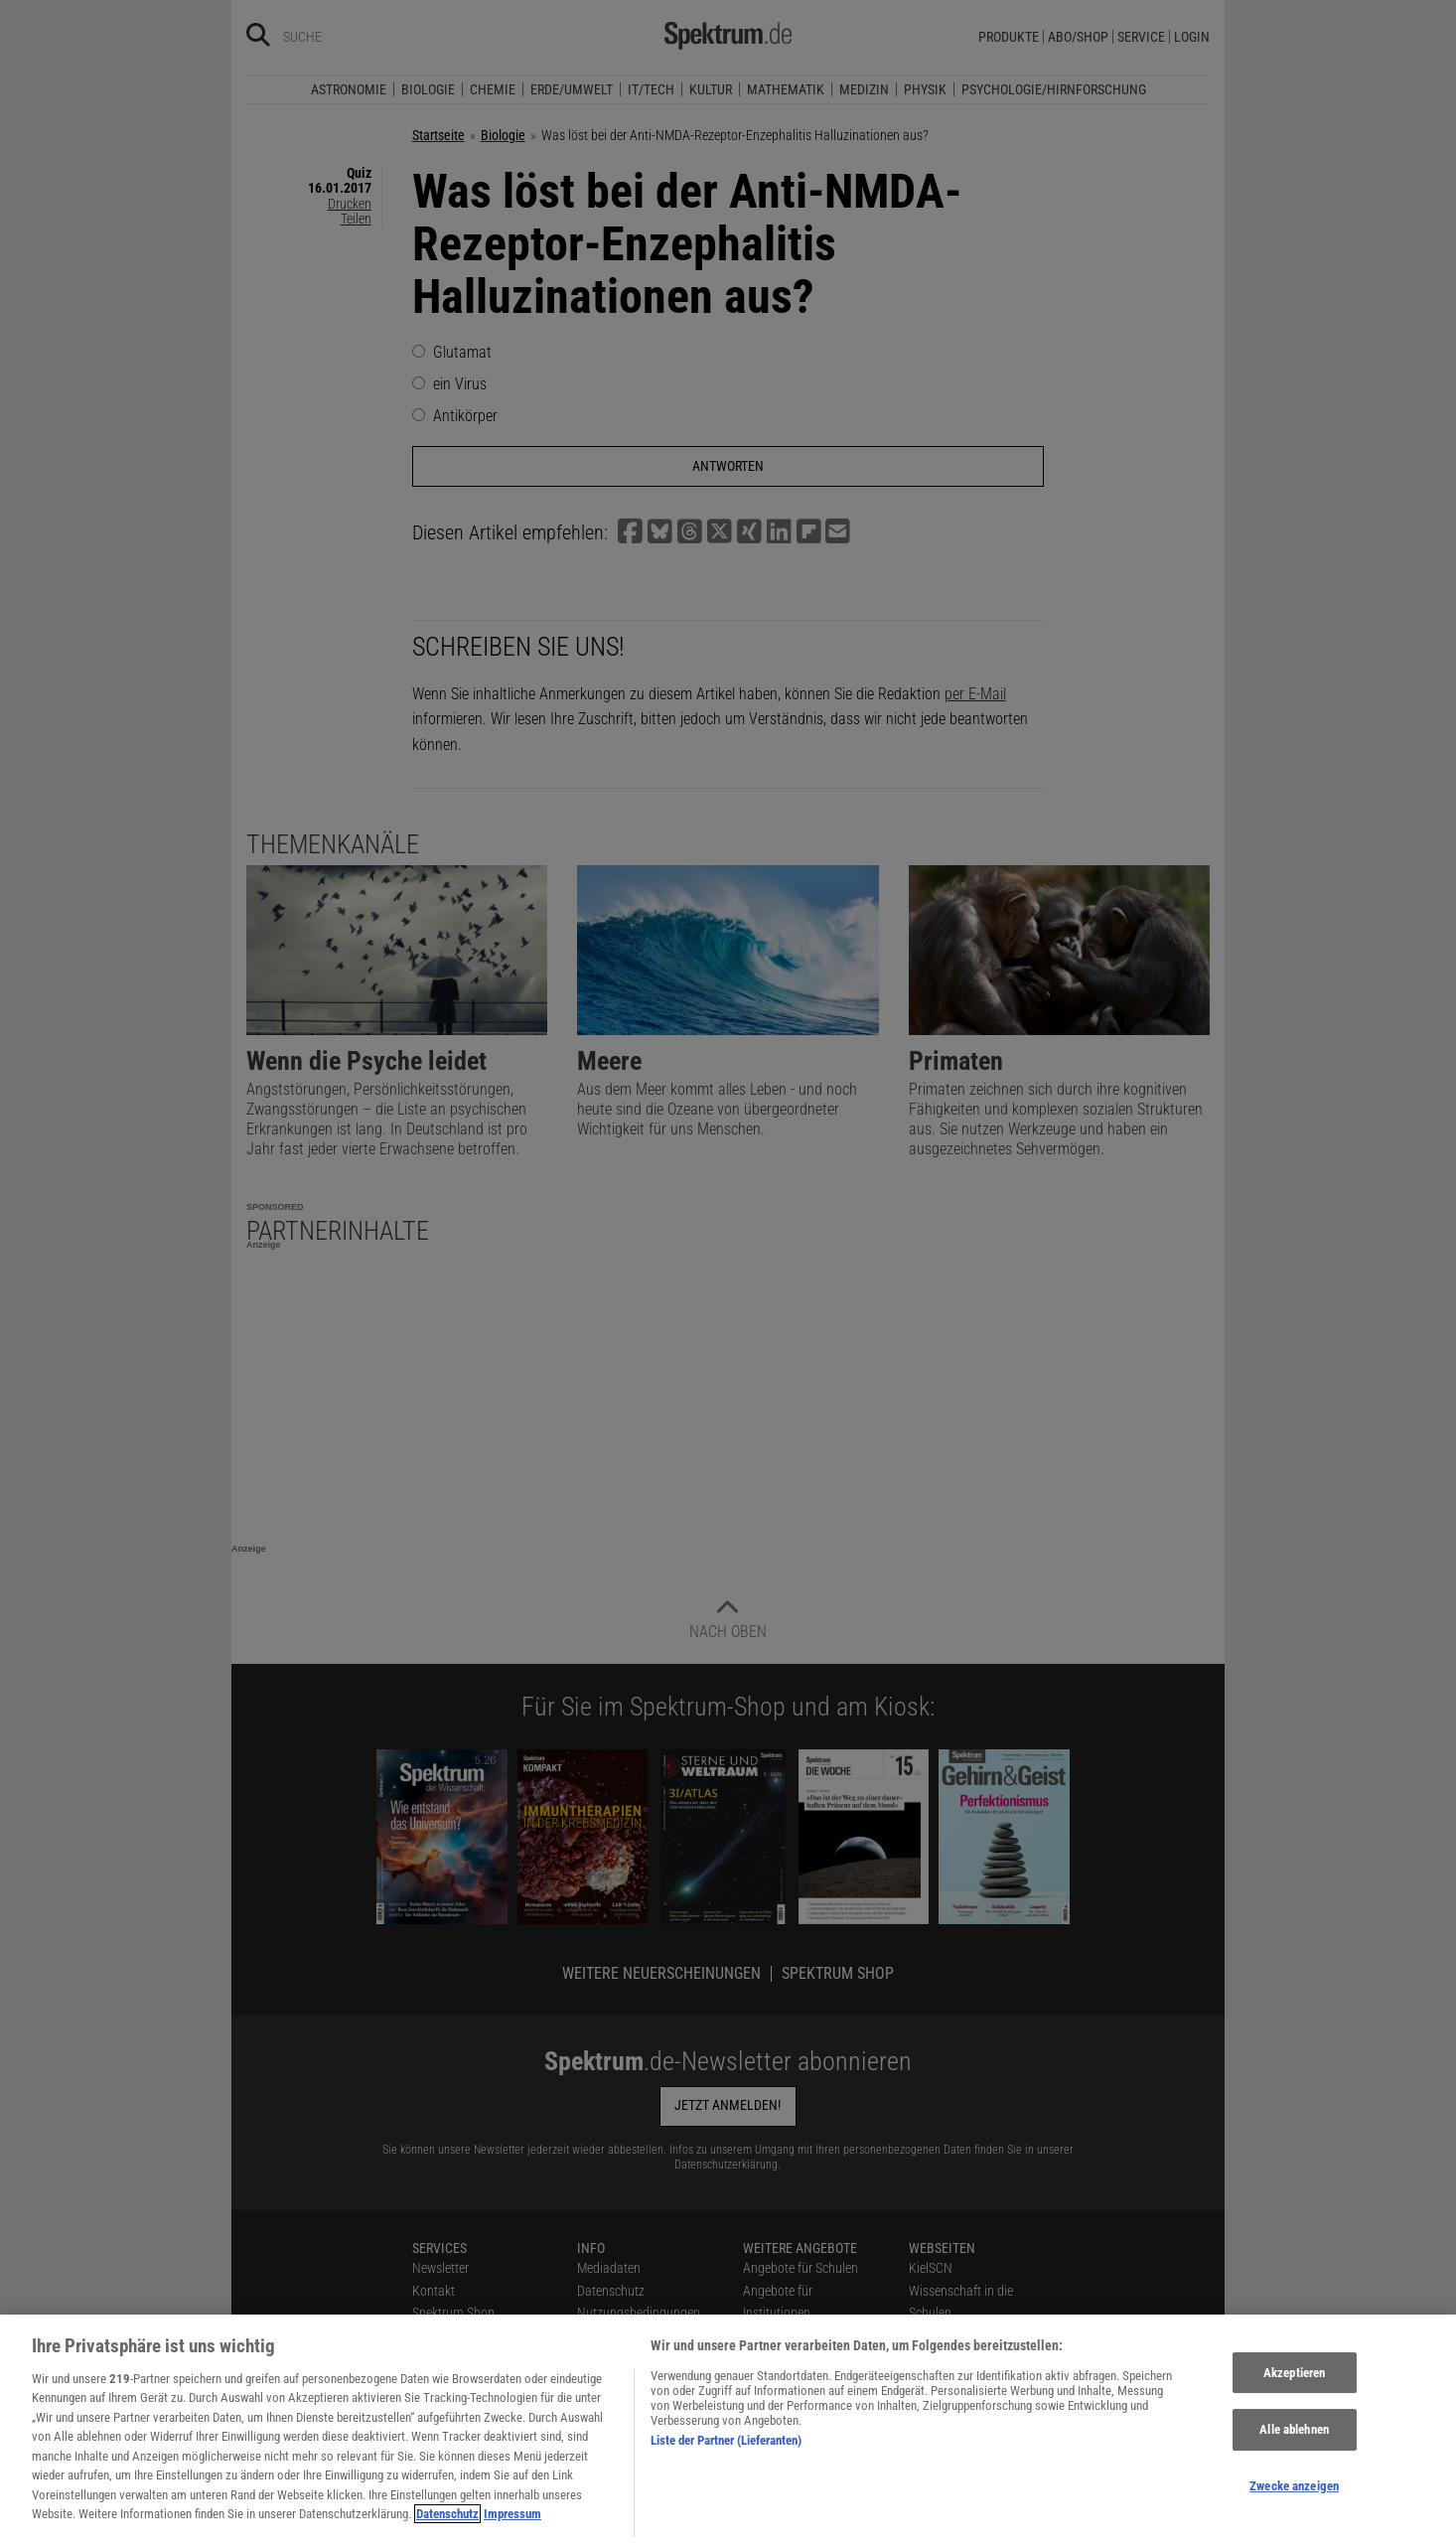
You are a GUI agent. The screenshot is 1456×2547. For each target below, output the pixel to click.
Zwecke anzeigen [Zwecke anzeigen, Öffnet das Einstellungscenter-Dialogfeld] (1294, 2498)
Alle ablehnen (1294, 2442)
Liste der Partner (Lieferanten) (726, 2453)
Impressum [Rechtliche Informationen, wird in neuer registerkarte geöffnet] (512, 2526)
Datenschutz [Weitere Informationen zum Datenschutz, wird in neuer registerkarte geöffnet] (447, 2526)
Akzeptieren (1294, 2385)
